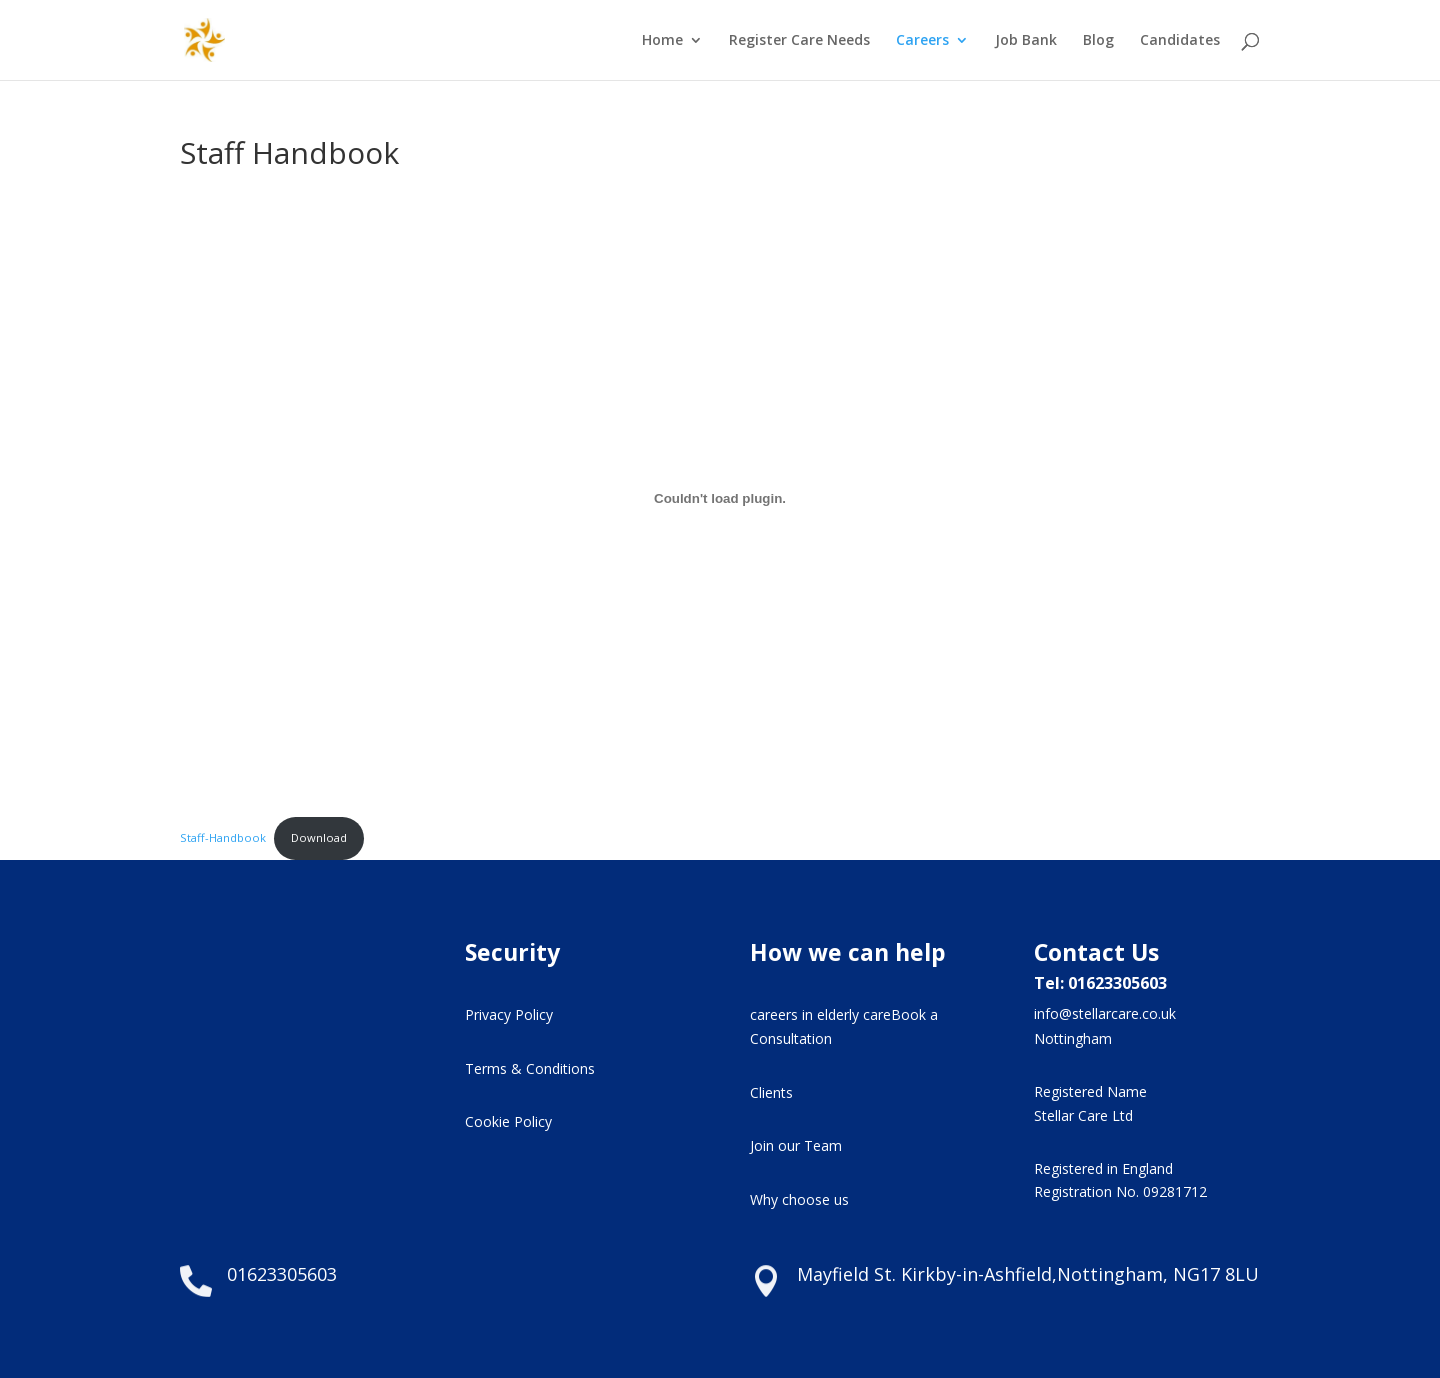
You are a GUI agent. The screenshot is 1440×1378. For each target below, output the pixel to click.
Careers (922, 41)
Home (662, 41)
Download (319, 837)
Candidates (1180, 41)
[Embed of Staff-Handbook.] (720, 498)
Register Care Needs (799, 41)
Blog (1098, 41)
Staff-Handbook (223, 837)
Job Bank (1026, 41)
